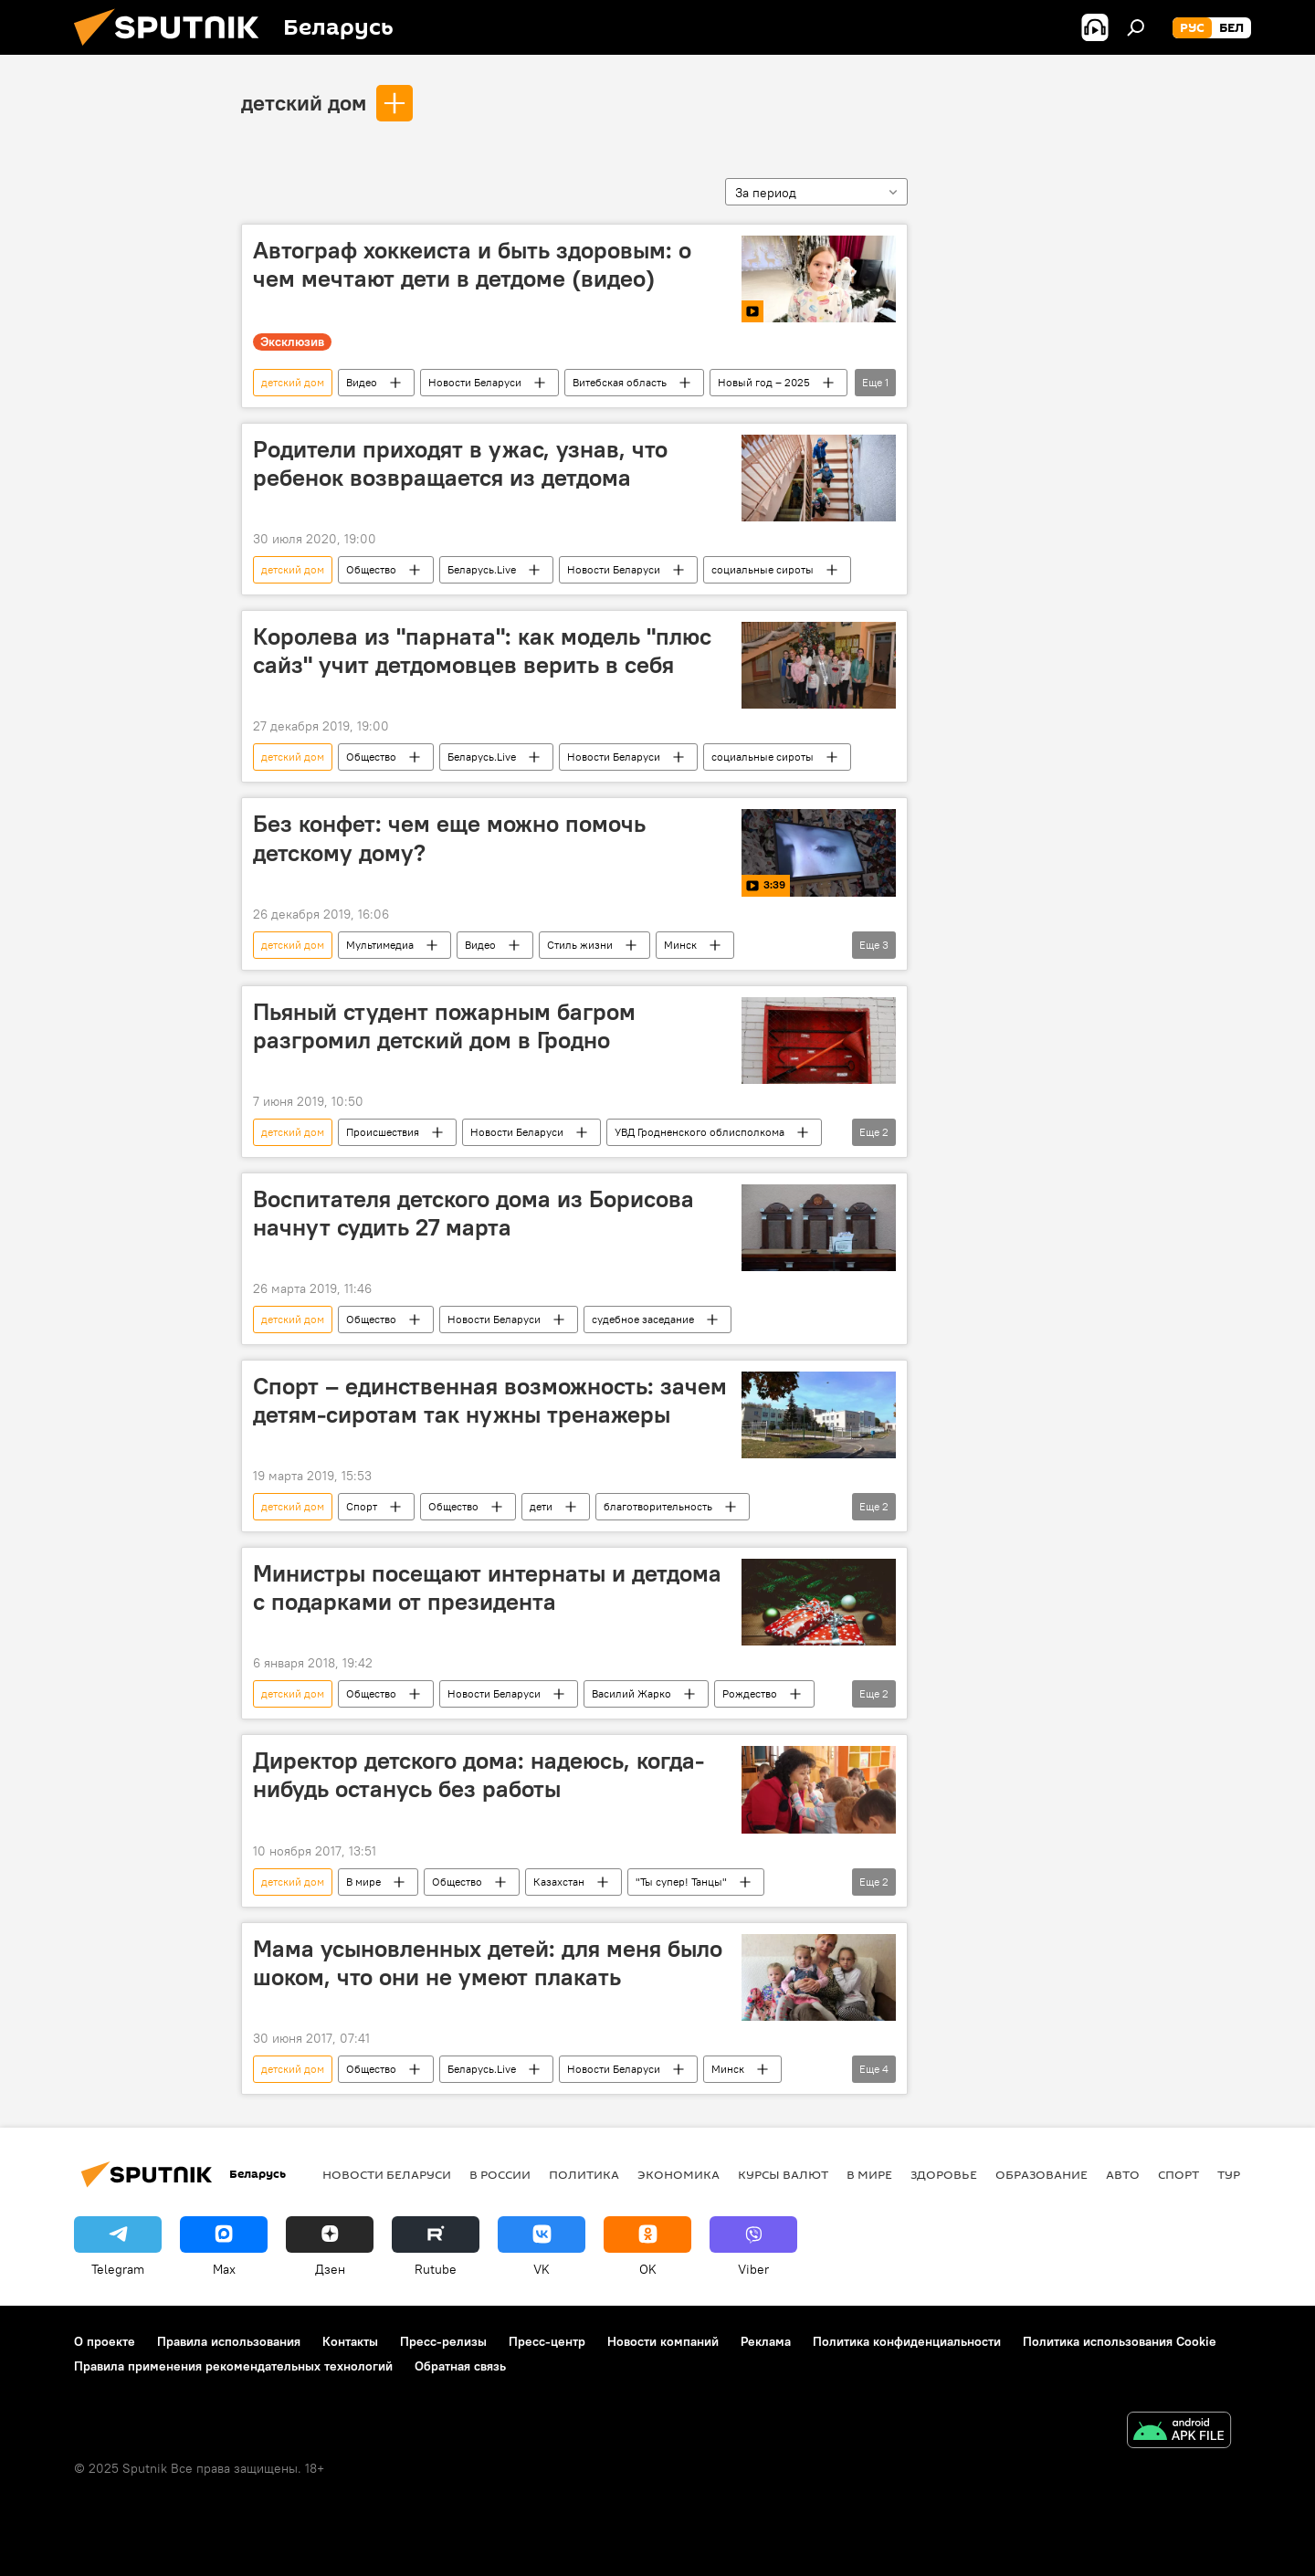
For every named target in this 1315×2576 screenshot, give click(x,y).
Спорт (361, 1506)
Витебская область (620, 382)
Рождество (749, 1693)
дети (541, 1506)
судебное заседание (643, 1319)
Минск (680, 945)
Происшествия (382, 1132)
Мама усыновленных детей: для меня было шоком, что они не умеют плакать (487, 1963)
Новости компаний (663, 2341)
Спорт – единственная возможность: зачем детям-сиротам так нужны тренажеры (490, 1400)
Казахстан (558, 1881)
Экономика (678, 2174)
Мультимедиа (380, 945)
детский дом (303, 102)
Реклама (766, 2341)
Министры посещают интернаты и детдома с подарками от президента (487, 1587)
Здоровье (943, 2174)
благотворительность (658, 1506)
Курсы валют (783, 2174)
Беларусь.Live (481, 569)
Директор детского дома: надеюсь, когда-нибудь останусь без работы (478, 1774)
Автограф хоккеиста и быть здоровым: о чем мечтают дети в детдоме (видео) (472, 264)
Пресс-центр (547, 2341)
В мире (363, 1881)
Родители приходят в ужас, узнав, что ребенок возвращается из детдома (460, 463)
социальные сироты (762, 569)
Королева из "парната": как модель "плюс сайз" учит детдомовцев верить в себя (482, 650)
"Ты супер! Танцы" (681, 1881)
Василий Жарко (631, 1693)
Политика (584, 2174)
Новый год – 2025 (764, 382)
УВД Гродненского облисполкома (699, 1132)
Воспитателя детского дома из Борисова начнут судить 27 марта (473, 1213)
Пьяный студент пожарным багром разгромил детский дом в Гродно (444, 1026)
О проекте (104, 2341)
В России (500, 2174)
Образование (1041, 2174)
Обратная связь (460, 2366)
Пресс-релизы (443, 2341)
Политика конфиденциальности (907, 2341)
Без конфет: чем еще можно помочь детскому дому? (449, 838)
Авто (1123, 2174)
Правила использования (228, 2341)
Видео (361, 382)
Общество (371, 569)
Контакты (350, 2341)
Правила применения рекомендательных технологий (233, 2366)
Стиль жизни (580, 945)
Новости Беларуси (474, 382)
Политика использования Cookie (1119, 2341)
